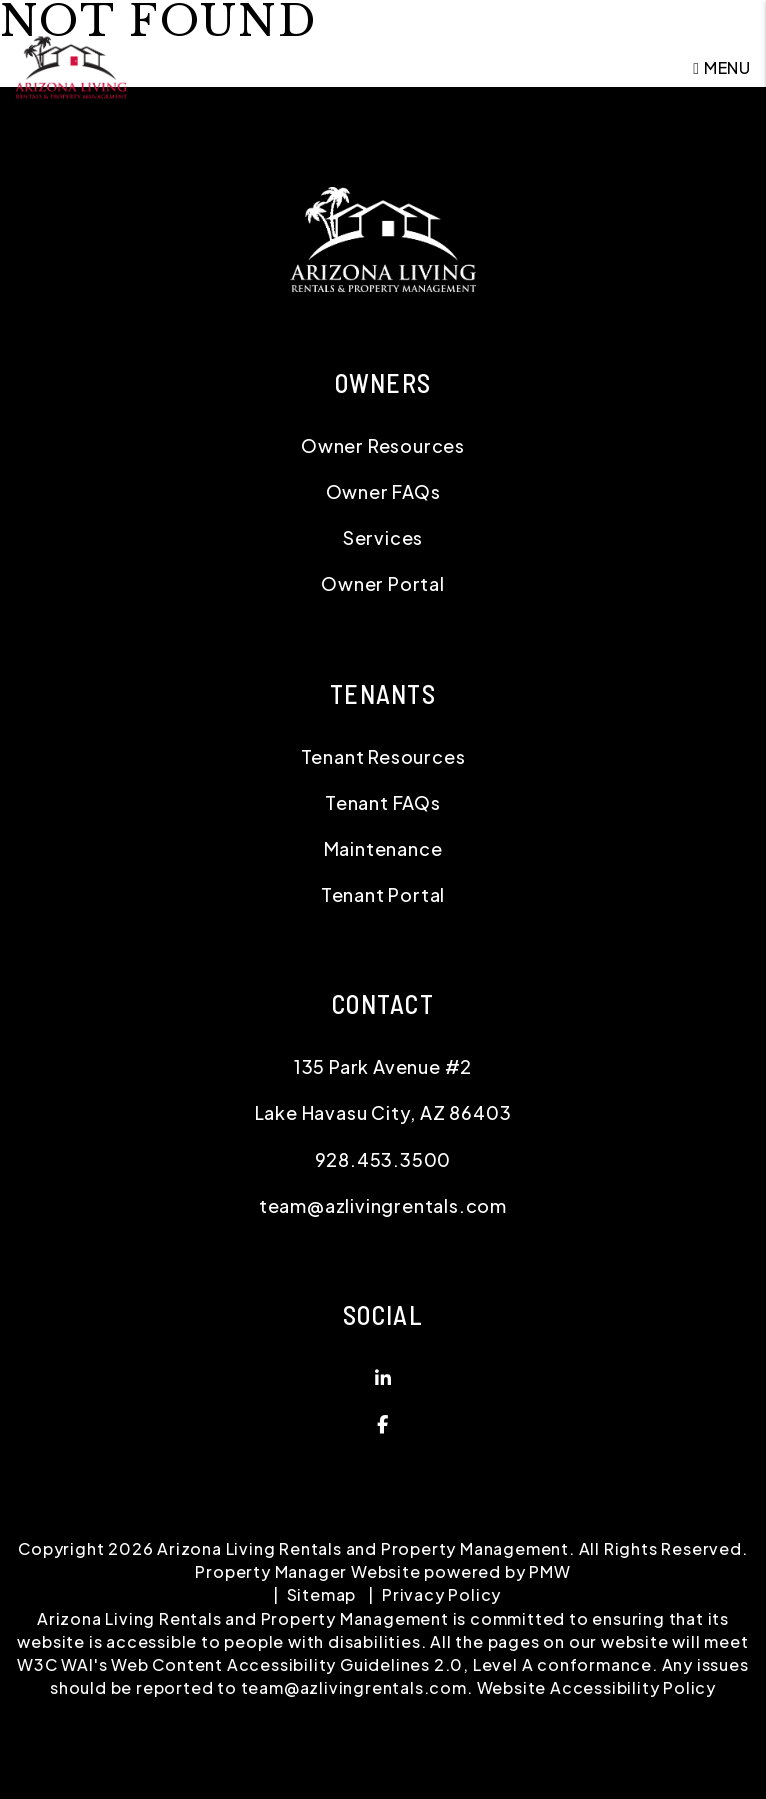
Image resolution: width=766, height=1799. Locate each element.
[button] (383, 1378)
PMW (549, 1571)
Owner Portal (383, 583)
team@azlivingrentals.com (383, 1205)
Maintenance (383, 848)
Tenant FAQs (383, 802)
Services (383, 537)
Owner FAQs (383, 491)
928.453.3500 (383, 1159)
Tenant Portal (383, 894)
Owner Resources (383, 445)
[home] (71, 65)
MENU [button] (722, 67)
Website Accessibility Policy (596, 1687)
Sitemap (322, 1594)
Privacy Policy (441, 1594)
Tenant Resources (383, 756)
